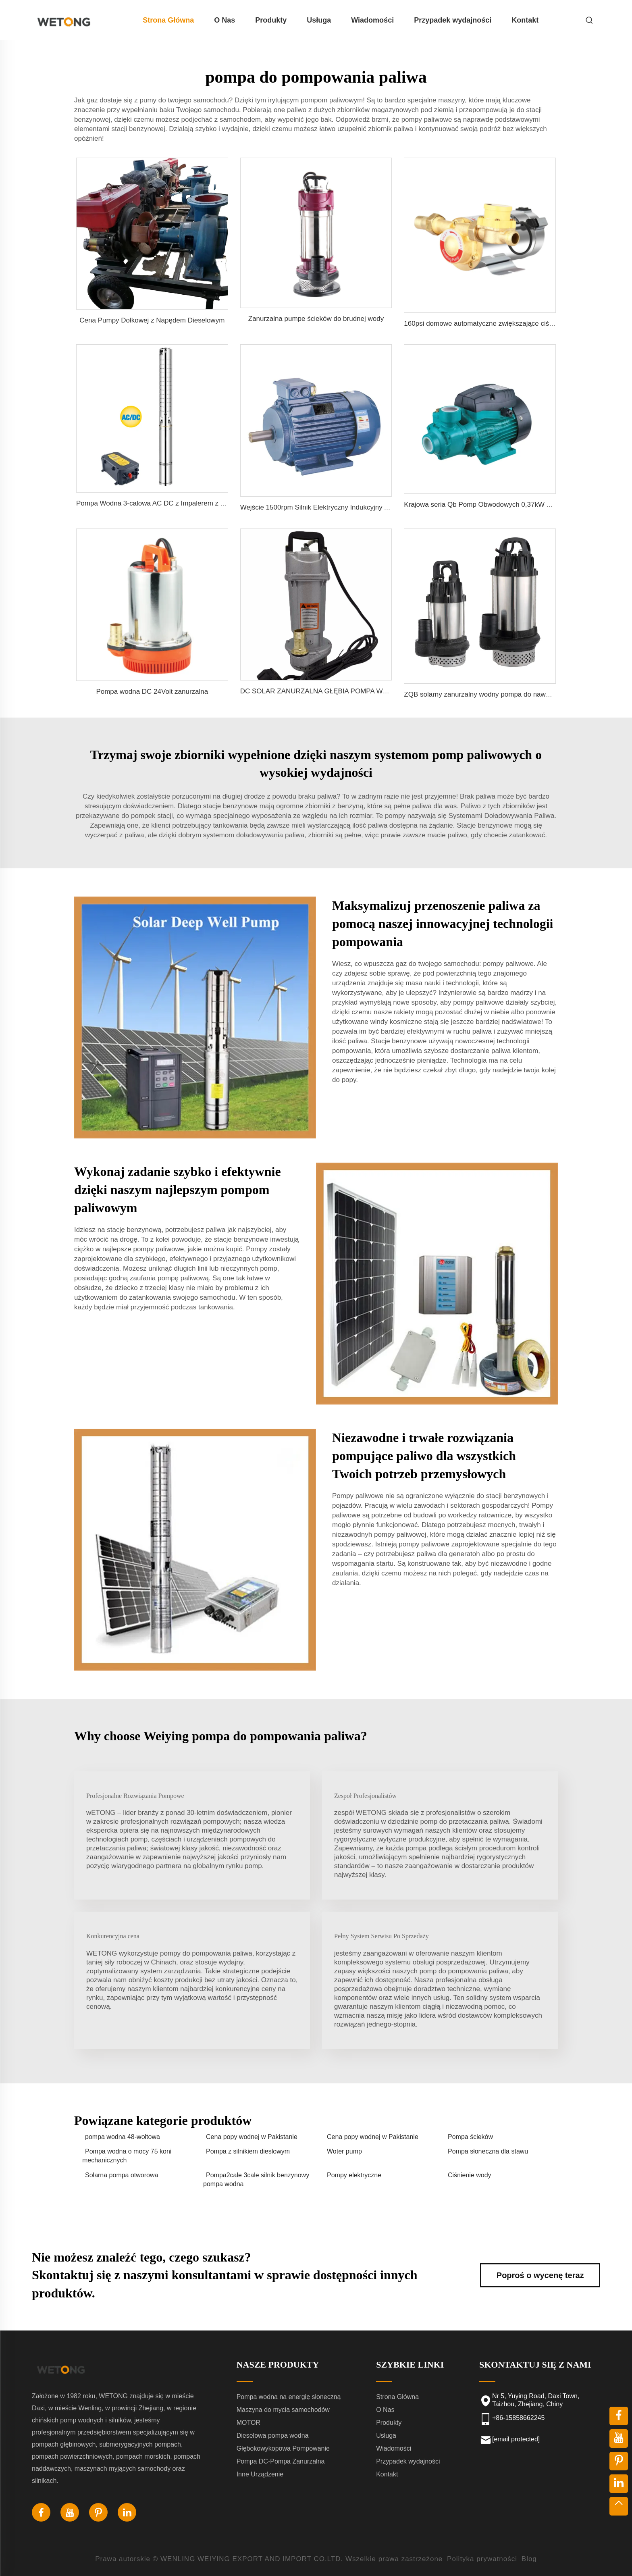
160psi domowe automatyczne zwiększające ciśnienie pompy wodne (508, 323)
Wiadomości (372, 20)
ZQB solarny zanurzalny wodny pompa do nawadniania (488, 694)
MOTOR (248, 2422)
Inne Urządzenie (260, 2474)
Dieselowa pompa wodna (273, 2435)
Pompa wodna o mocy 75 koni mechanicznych (126, 2156)
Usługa (319, 20)
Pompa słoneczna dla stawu (488, 2151)
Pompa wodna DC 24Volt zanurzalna (152, 691)
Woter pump (344, 2151)
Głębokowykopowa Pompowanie (283, 2448)
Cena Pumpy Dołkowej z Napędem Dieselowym (152, 320)
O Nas (224, 20)
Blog (529, 2559)
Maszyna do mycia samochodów (283, 2409)
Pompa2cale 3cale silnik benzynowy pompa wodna (256, 2179)
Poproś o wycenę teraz (540, 2275)
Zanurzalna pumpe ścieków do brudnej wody (316, 319)
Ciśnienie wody (469, 2175)
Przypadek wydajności (452, 20)
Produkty (271, 20)
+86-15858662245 (518, 2417)
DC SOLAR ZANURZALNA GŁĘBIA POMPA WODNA (321, 691)
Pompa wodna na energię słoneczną (289, 2396)
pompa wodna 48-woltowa (122, 2136)
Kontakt (524, 20)
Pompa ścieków (470, 2136)
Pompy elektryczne (354, 2175)
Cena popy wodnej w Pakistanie (251, 2136)
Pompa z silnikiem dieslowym (248, 2151)
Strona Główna (168, 20)
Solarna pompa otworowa (121, 2175)
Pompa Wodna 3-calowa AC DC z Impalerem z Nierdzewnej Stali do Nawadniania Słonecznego (221, 503)
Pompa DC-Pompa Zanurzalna (281, 2461)
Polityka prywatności (482, 2559)
